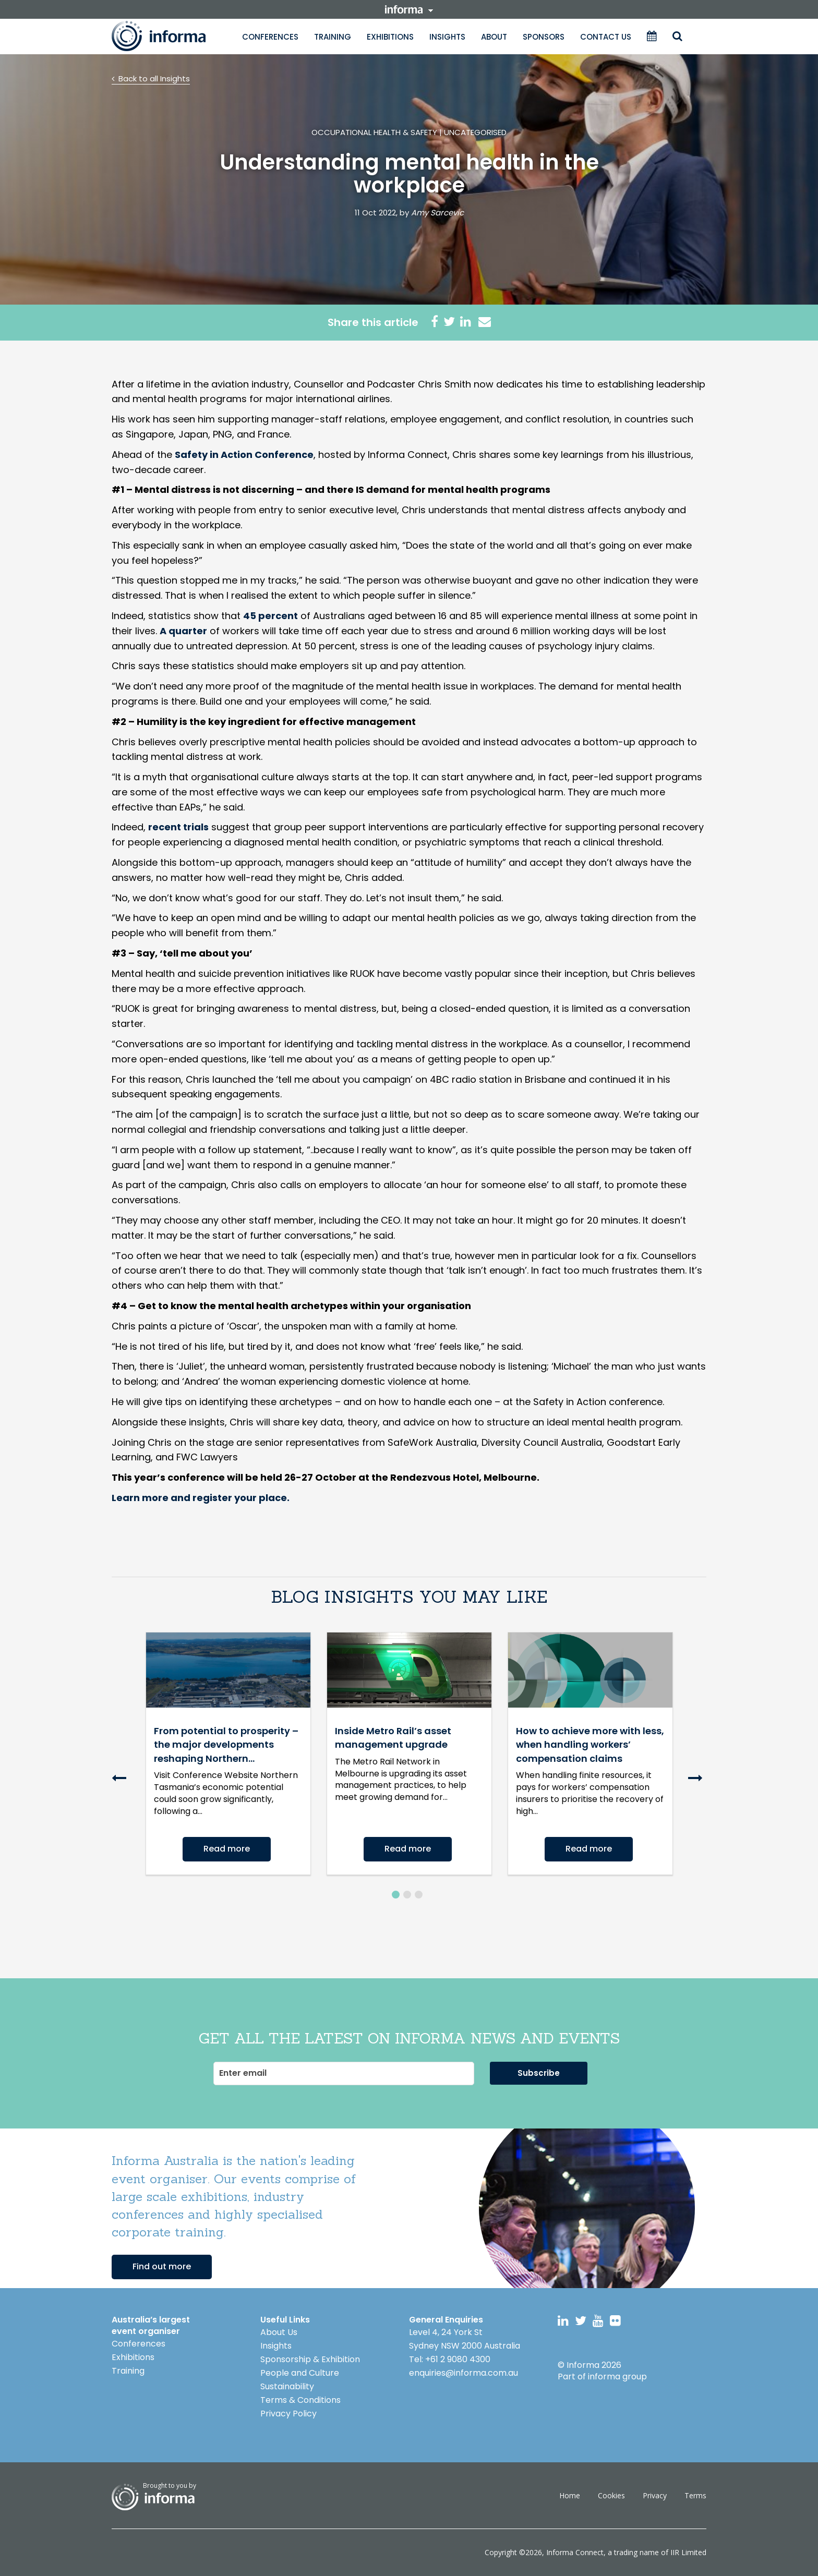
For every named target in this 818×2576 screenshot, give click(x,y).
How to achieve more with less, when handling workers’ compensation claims (590, 1744)
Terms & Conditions (300, 2400)
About (494, 36)
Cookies (611, 2495)
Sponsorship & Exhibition (310, 2359)
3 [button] (419, 1894)
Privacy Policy (288, 2414)
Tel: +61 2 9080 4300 (449, 2359)
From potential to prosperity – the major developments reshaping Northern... (226, 1744)
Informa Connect (575, 2552)
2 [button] (407, 1894)
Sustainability (287, 2386)
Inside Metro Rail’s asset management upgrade (393, 1737)
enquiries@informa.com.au (463, 2373)
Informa (169, 36)
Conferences (270, 36)
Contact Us (605, 36)
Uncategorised (475, 132)
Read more (226, 1849)
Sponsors (543, 36)
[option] (228, 1753)
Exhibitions (390, 36)
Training (332, 36)
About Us (278, 2332)
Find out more (162, 2266)
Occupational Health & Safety (374, 132)
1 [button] (396, 1894)
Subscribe (539, 2072)
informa (409, 9)
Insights (447, 36)
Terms (695, 2495)
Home (569, 2495)
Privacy (655, 2495)
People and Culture (299, 2373)
